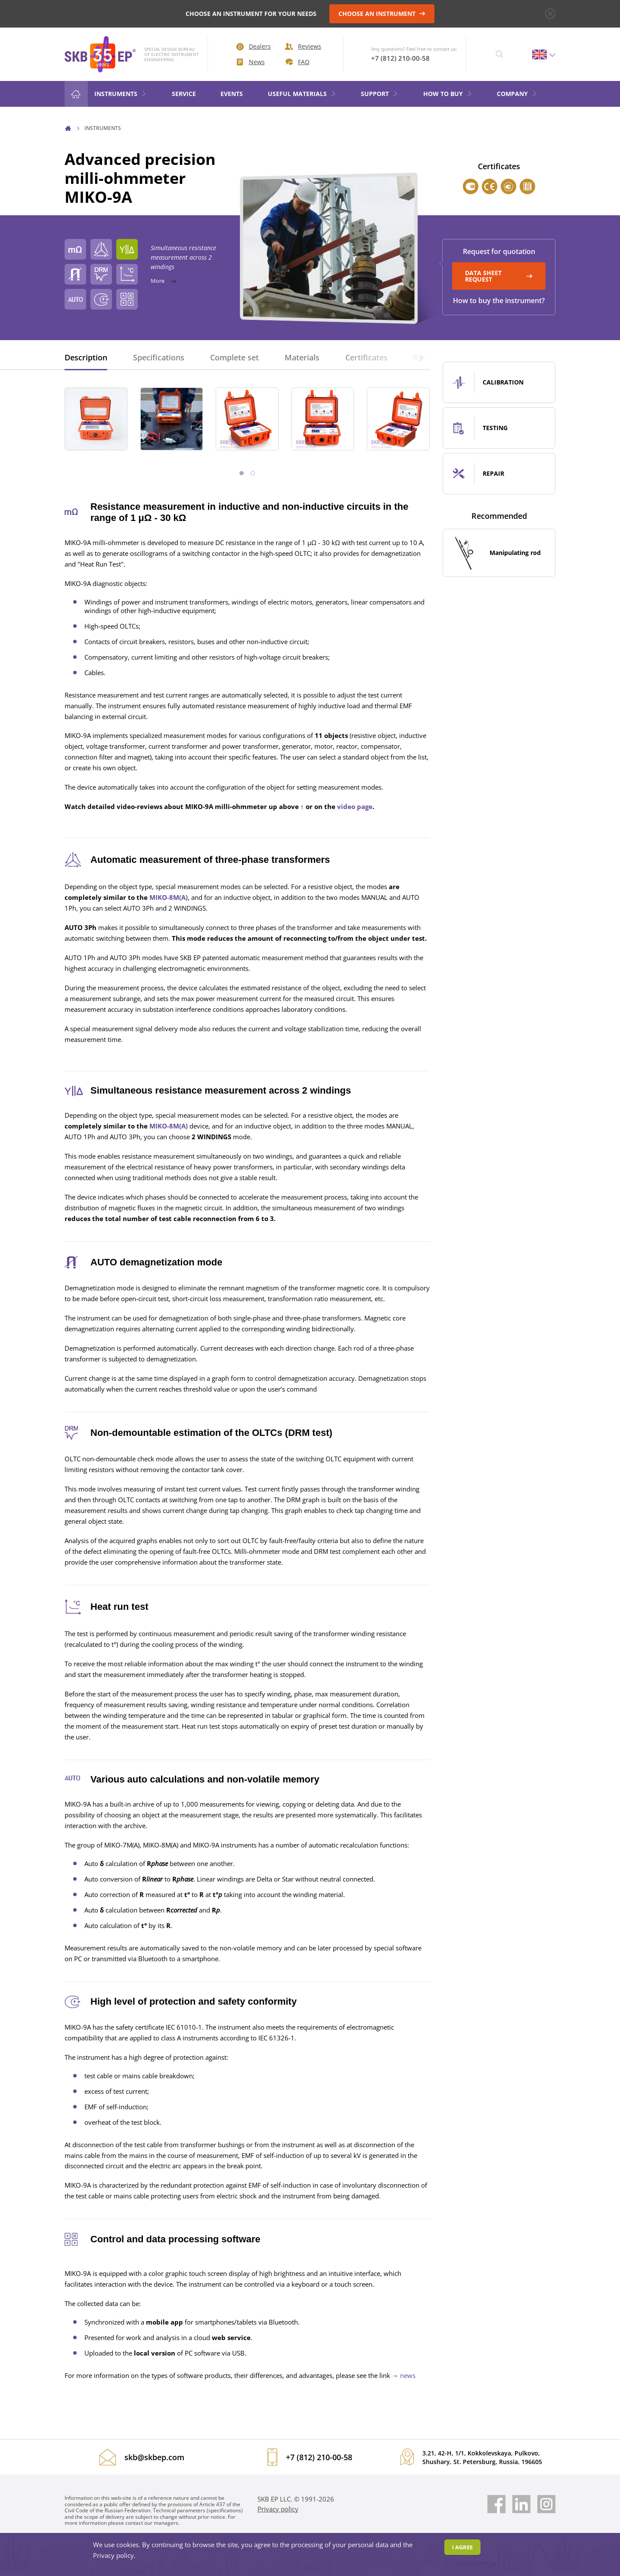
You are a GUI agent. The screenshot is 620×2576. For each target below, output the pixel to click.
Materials (302, 357)
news (407, 2375)
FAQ (297, 62)
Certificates (366, 357)
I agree (462, 2547)
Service (184, 94)
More (245, 281)
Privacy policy (277, 2509)
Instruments (120, 94)
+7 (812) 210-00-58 (400, 58)
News (251, 62)
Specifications (158, 357)
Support (379, 94)
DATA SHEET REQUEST (499, 276)
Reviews (303, 46)
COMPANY (517, 94)
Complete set (234, 357)
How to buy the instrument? (499, 300)
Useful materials (302, 94)
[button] (421, 357)
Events (231, 94)
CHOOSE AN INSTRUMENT (381, 13)
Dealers (253, 46)
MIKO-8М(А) (168, 897)
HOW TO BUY (447, 94)
